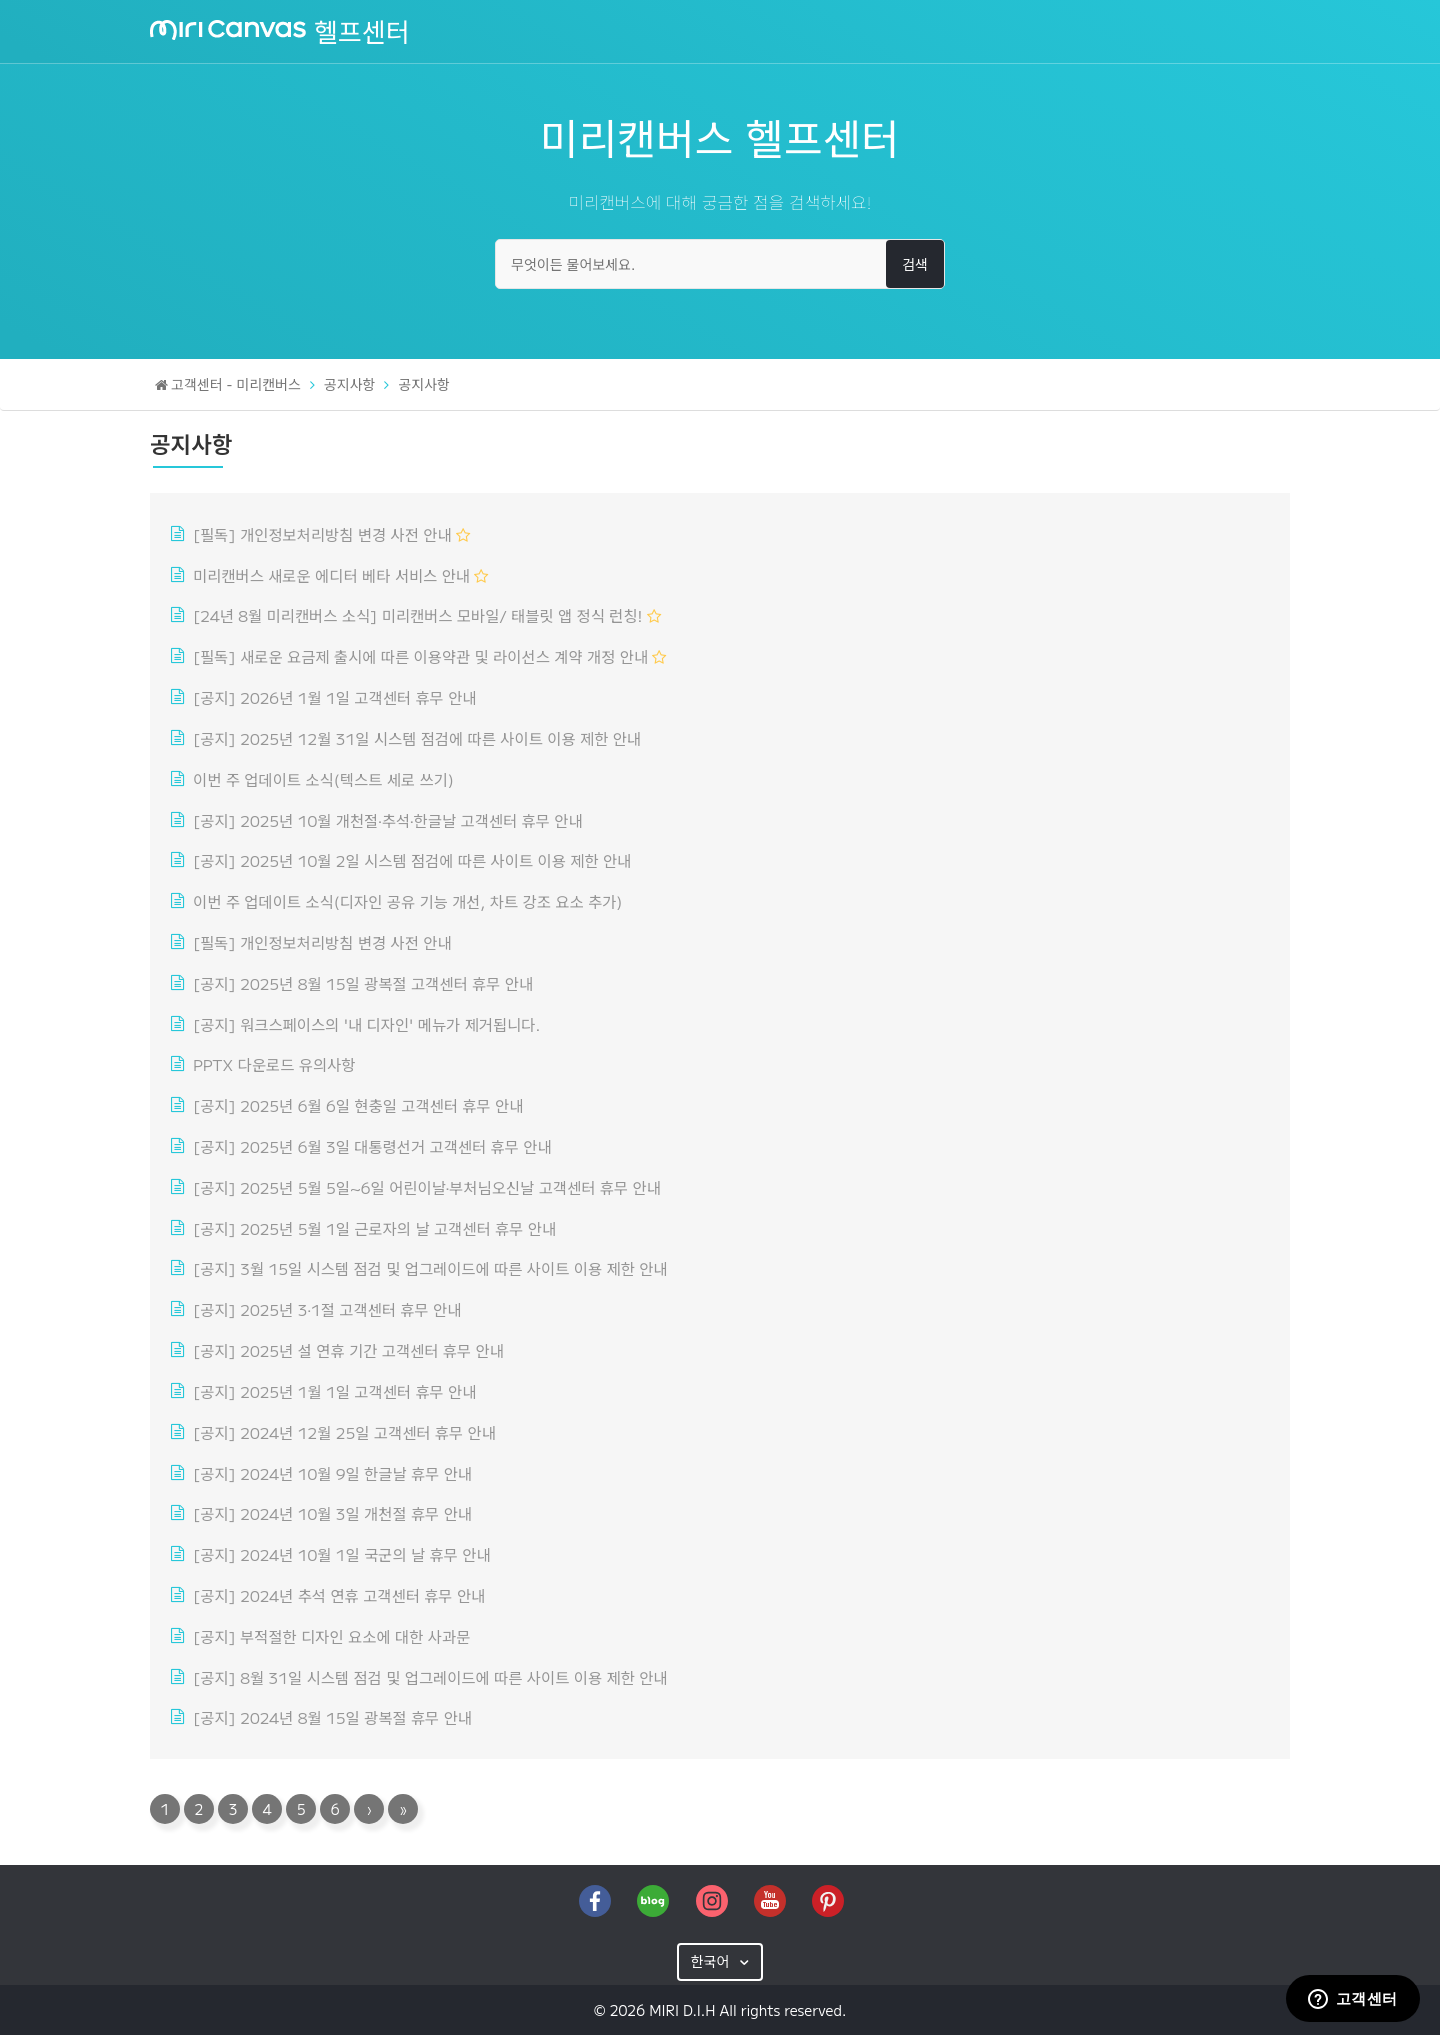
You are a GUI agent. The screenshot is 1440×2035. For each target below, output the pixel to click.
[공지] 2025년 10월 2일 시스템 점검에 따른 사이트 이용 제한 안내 (412, 860)
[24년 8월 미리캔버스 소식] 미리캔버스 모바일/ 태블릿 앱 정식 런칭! (417, 615)
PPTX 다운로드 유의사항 (274, 1064)
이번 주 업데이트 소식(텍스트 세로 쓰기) (323, 779)
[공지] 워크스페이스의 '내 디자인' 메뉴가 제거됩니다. (366, 1024)
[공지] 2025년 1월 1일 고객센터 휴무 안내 (334, 1391)
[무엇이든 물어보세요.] (720, 264)
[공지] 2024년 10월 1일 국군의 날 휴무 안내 (342, 1554)
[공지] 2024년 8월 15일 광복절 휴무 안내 (332, 1717)
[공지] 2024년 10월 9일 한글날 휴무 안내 (332, 1473)
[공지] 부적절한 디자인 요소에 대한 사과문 (331, 1636)
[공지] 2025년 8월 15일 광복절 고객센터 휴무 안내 (363, 983)
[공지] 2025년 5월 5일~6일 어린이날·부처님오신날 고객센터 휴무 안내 (427, 1187)
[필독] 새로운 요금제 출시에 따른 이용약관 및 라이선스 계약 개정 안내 (420, 656)
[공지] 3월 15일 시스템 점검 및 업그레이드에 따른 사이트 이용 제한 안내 (430, 1268)
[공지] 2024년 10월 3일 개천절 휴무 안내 (332, 1513)
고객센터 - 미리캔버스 (236, 384)
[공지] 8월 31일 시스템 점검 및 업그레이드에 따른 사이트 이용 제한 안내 (430, 1677)
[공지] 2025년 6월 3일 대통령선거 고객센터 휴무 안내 (372, 1146)
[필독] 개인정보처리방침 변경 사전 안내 (322, 534)
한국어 (712, 1961)
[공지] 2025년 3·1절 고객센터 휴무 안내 (327, 1309)
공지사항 (350, 384)
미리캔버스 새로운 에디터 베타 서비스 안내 (331, 575)
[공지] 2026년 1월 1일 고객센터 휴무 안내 (334, 697)
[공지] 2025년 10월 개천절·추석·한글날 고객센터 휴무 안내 (388, 820)
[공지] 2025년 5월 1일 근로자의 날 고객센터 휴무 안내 (374, 1228)
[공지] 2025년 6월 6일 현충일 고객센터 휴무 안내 (358, 1105)
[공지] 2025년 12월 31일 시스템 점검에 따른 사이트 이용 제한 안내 (417, 738)
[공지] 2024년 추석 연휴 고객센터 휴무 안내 (339, 1595)
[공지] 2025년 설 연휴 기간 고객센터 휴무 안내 (348, 1350)
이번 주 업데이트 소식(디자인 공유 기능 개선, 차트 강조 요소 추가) (407, 901)
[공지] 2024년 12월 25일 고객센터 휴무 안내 (344, 1432)
